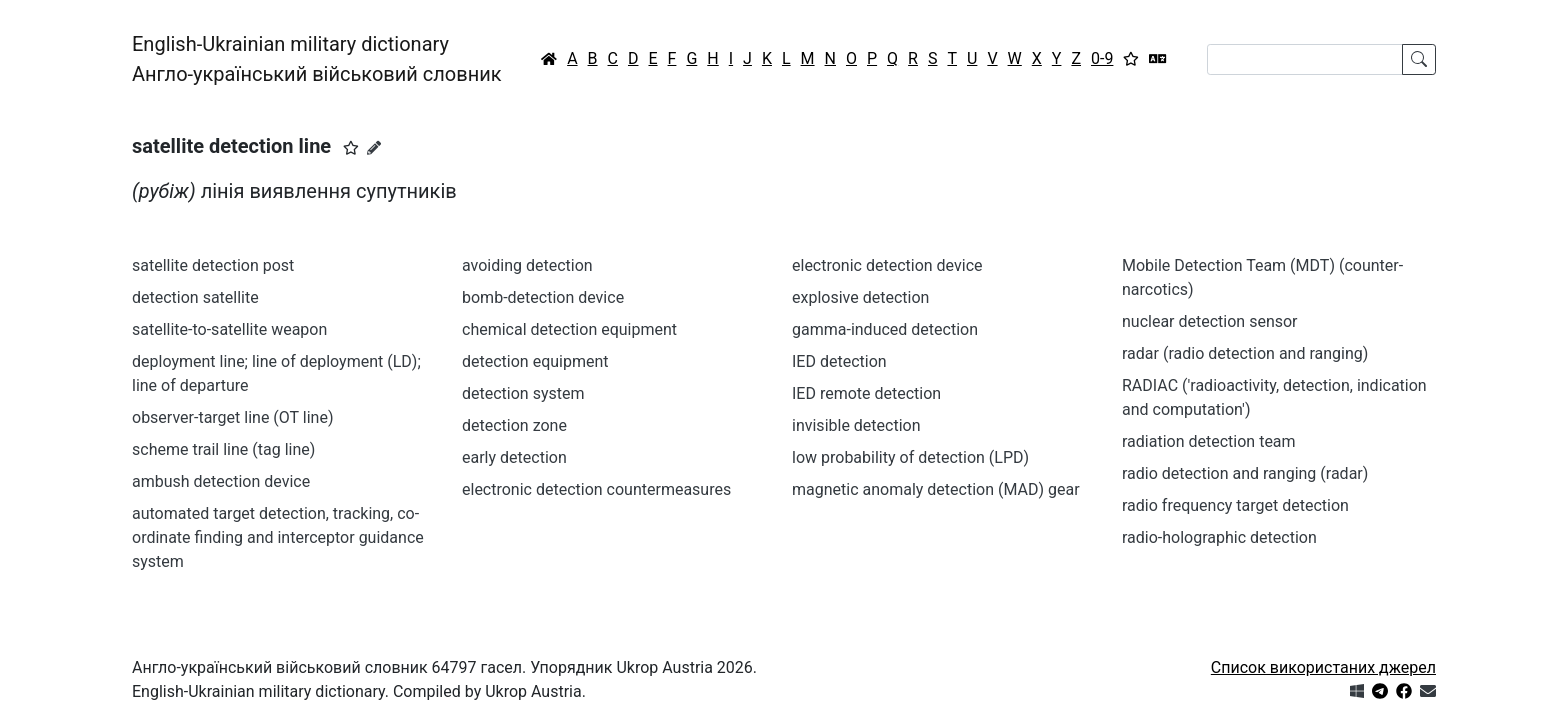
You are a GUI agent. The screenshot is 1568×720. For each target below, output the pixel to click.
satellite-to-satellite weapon (229, 329)
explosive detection (860, 297)
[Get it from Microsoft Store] (1357, 691)
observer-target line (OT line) (233, 417)
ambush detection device (221, 481)
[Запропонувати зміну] (374, 148)
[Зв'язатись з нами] (1428, 691)
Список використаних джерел (1323, 667)
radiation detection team (1209, 441)
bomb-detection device (543, 297)
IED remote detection (866, 393)
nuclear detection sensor (1210, 321)
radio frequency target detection (1235, 505)
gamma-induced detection (885, 329)
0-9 (1102, 58)
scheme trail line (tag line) (223, 449)
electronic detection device (887, 265)
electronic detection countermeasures (596, 489)
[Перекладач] (1158, 59)
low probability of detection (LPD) (910, 457)
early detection (514, 457)
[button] (351, 148)
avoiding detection (527, 265)
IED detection (839, 361)
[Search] (1305, 59)
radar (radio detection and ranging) (1245, 353)
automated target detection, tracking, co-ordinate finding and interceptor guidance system (278, 537)
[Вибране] (1131, 59)
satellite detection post (213, 265)
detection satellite (195, 297)
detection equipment (535, 361)
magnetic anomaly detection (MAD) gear (936, 489)
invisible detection (856, 425)
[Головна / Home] (549, 59)
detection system (523, 393)
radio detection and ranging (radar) (1245, 473)
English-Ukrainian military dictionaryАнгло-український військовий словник (317, 59)
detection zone (514, 425)
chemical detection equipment (569, 329)
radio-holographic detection (1219, 537)
